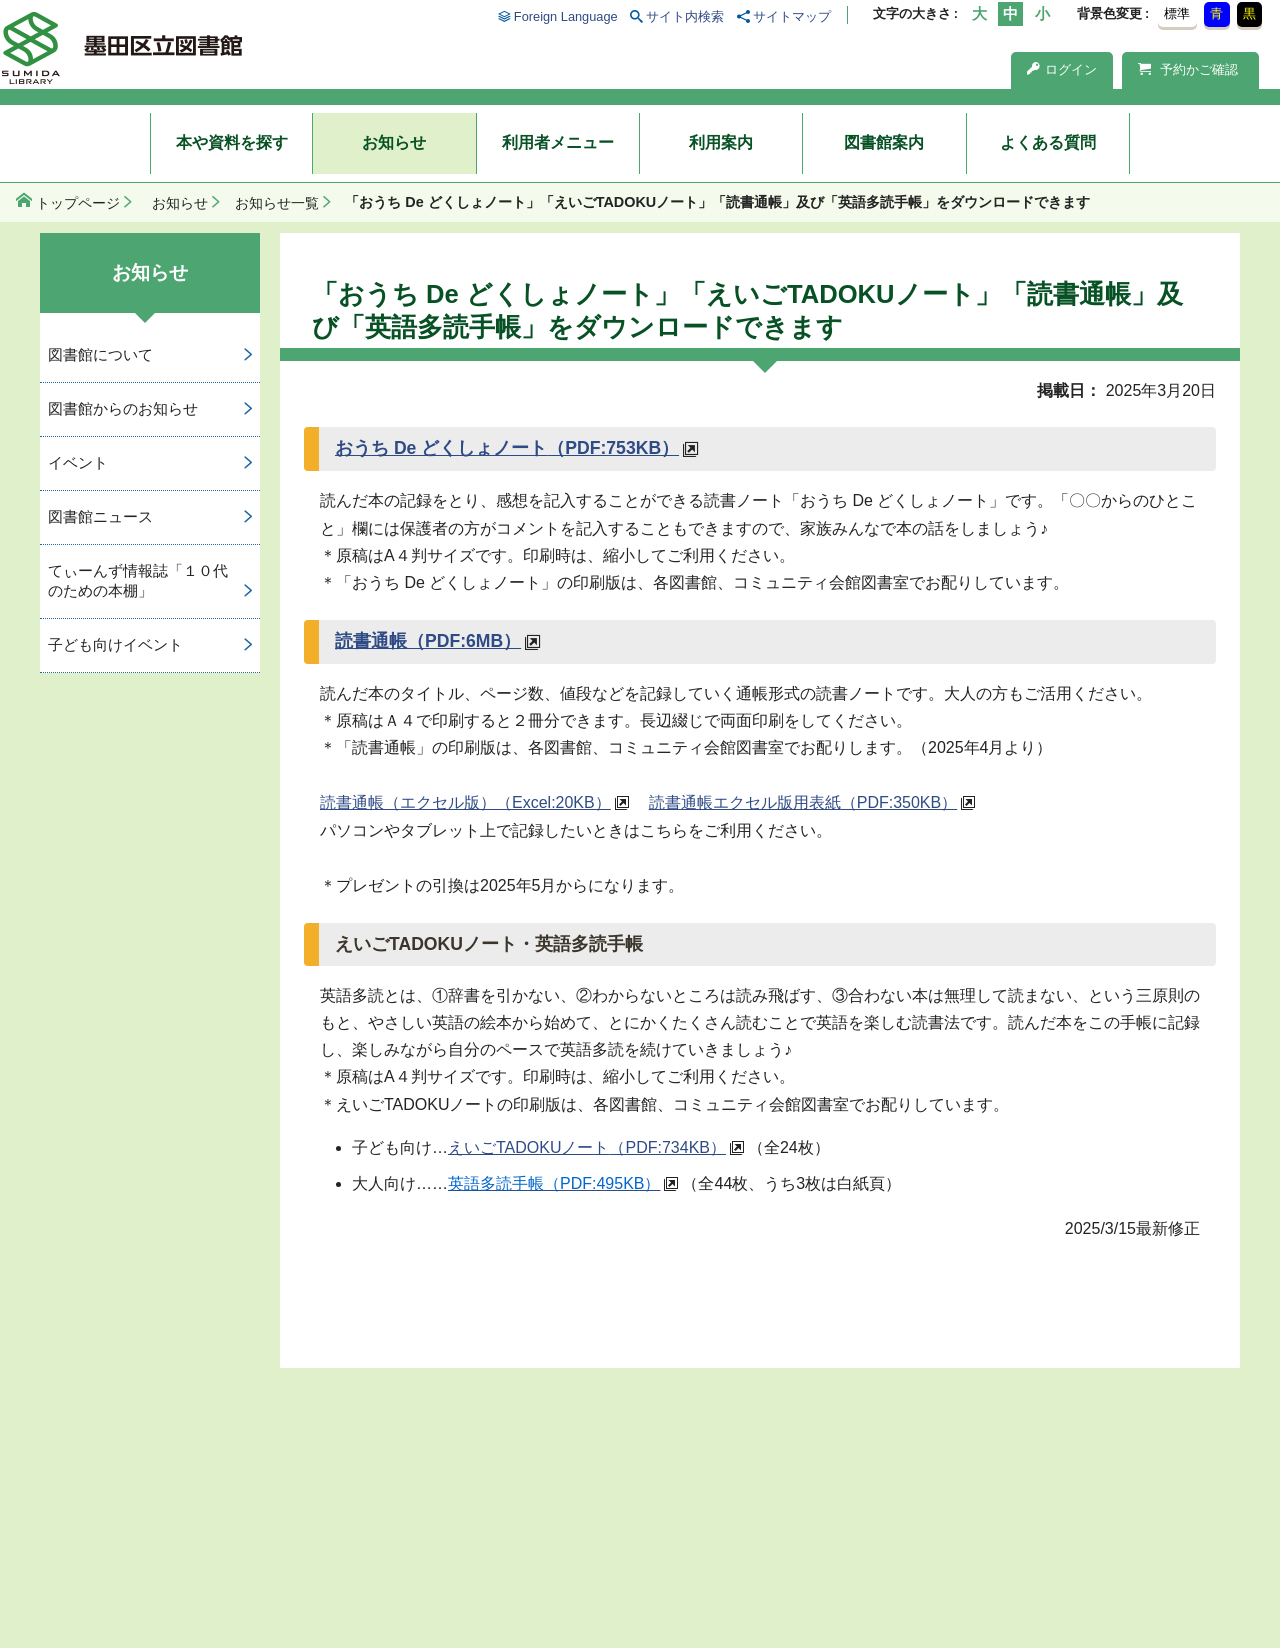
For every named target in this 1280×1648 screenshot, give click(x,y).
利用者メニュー (558, 142)
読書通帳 (428, 641)
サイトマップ (792, 16)
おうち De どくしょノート (507, 448)
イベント (78, 462)
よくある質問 (1048, 142)
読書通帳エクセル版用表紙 (803, 802)
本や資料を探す (232, 142)
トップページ (78, 203)
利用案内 (721, 142)
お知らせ (394, 142)
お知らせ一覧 (277, 203)
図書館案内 (884, 142)
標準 (1177, 13)
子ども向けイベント (115, 644)
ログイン (1062, 69)
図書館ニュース (100, 516)
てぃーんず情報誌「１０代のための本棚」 (138, 581)
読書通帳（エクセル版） (465, 802)
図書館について (100, 354)
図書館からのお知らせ (123, 408)
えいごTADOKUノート (587, 1147)
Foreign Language (566, 16)
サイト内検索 (685, 16)
